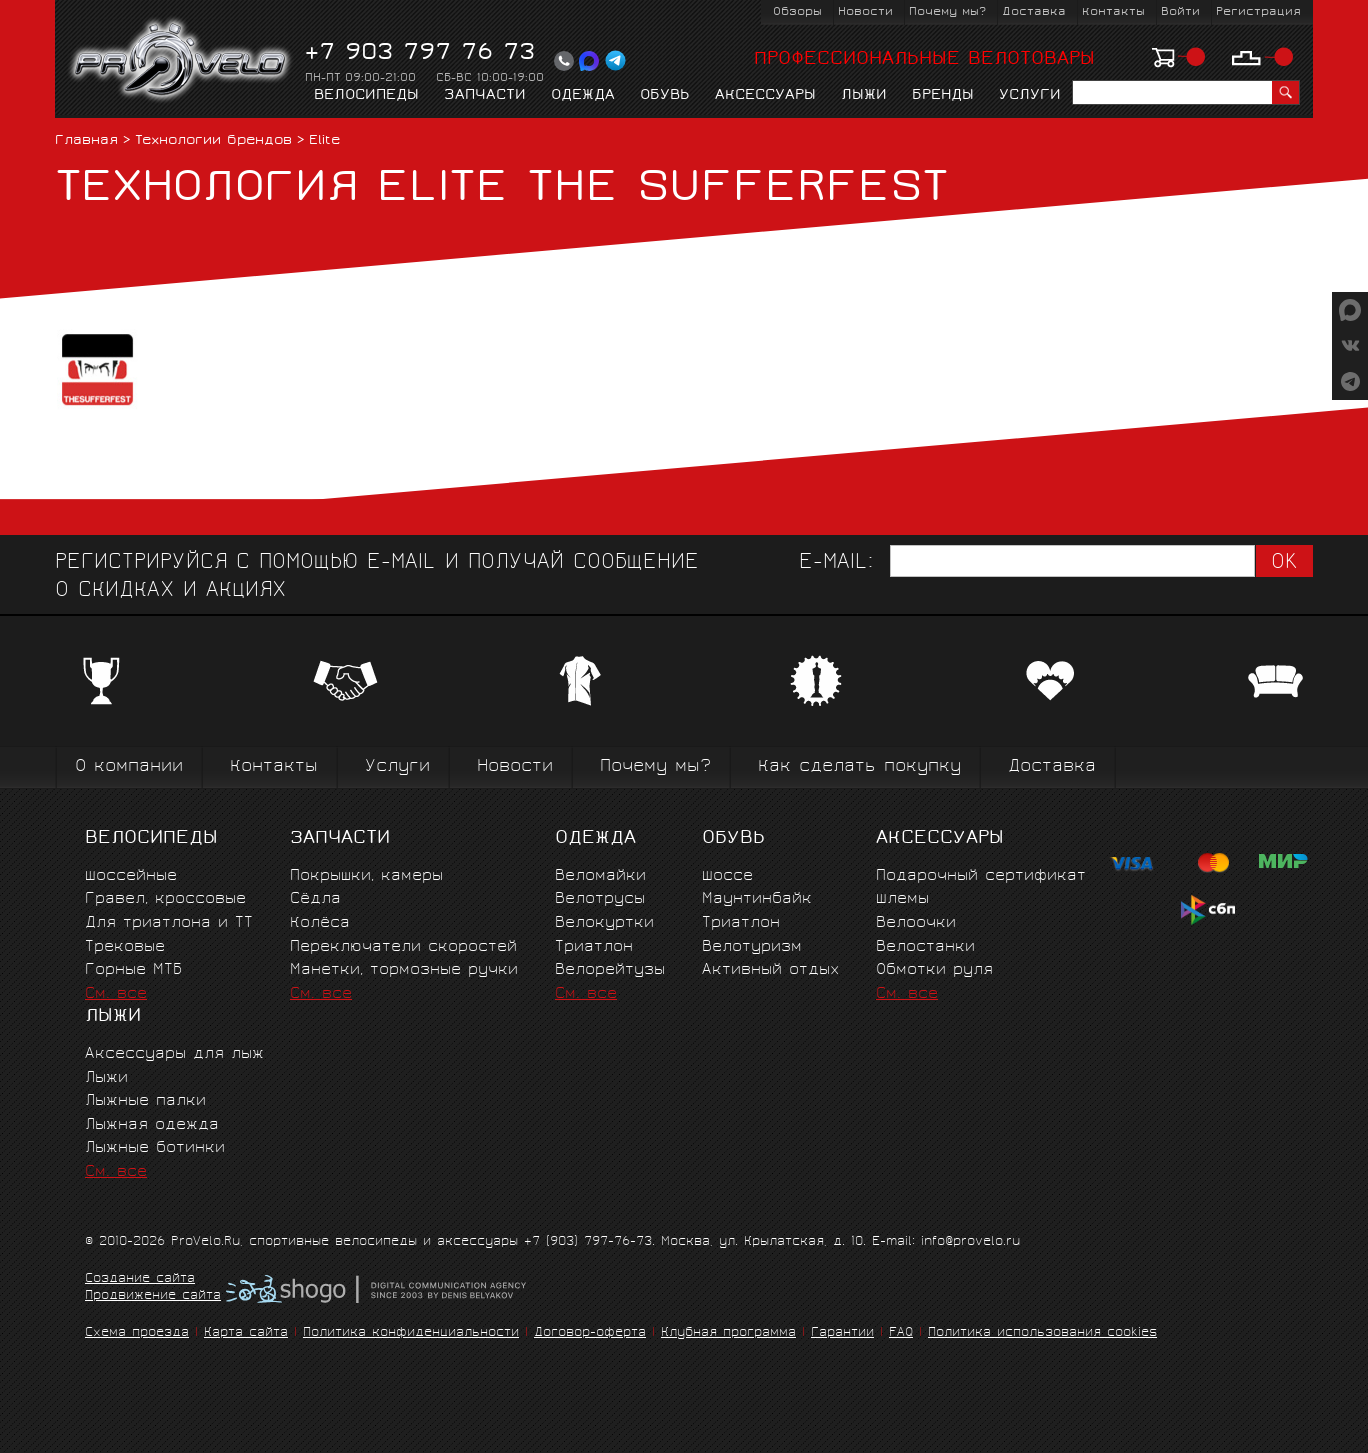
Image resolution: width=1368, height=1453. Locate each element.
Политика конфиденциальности (411, 1333)
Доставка (1034, 12)
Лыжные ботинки (155, 1148)
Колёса (320, 923)
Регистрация (1258, 12)
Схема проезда (137, 1333)
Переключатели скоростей (403, 947)
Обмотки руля (934, 970)
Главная (86, 141)
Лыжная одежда (152, 1125)
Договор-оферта (590, 1333)
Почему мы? (947, 12)
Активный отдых (770, 970)
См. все (116, 994)
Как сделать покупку (859, 767)
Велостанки (925, 947)
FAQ (901, 1333)
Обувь (665, 96)
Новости (865, 12)
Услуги (1030, 96)
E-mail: (836, 563)
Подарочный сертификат (981, 876)
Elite (325, 141)
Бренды (943, 96)
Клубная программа (728, 1333)
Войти (1180, 12)
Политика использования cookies (1042, 1333)
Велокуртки (604, 923)
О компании (129, 767)
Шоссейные (131, 876)
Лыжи (864, 96)
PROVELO (181, 61)
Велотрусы (600, 899)
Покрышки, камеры (366, 876)
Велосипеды (366, 96)
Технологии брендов (213, 141)
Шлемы (902, 899)
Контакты (1113, 12)
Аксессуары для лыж (174, 1054)
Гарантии (842, 1333)
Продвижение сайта (153, 1297)
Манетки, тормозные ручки (404, 970)
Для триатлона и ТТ (169, 923)
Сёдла (315, 899)
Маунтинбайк (757, 899)
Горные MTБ (133, 970)
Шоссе (727, 876)
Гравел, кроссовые (165, 899)
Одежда (583, 96)
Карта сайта (246, 1333)
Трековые (125, 947)
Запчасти (485, 96)
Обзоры (797, 12)
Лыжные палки (145, 1101)
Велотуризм (752, 947)
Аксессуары (765, 96)
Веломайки (600, 876)
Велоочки (916, 923)
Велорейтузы (610, 970)
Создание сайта (140, 1280)
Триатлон (594, 947)
